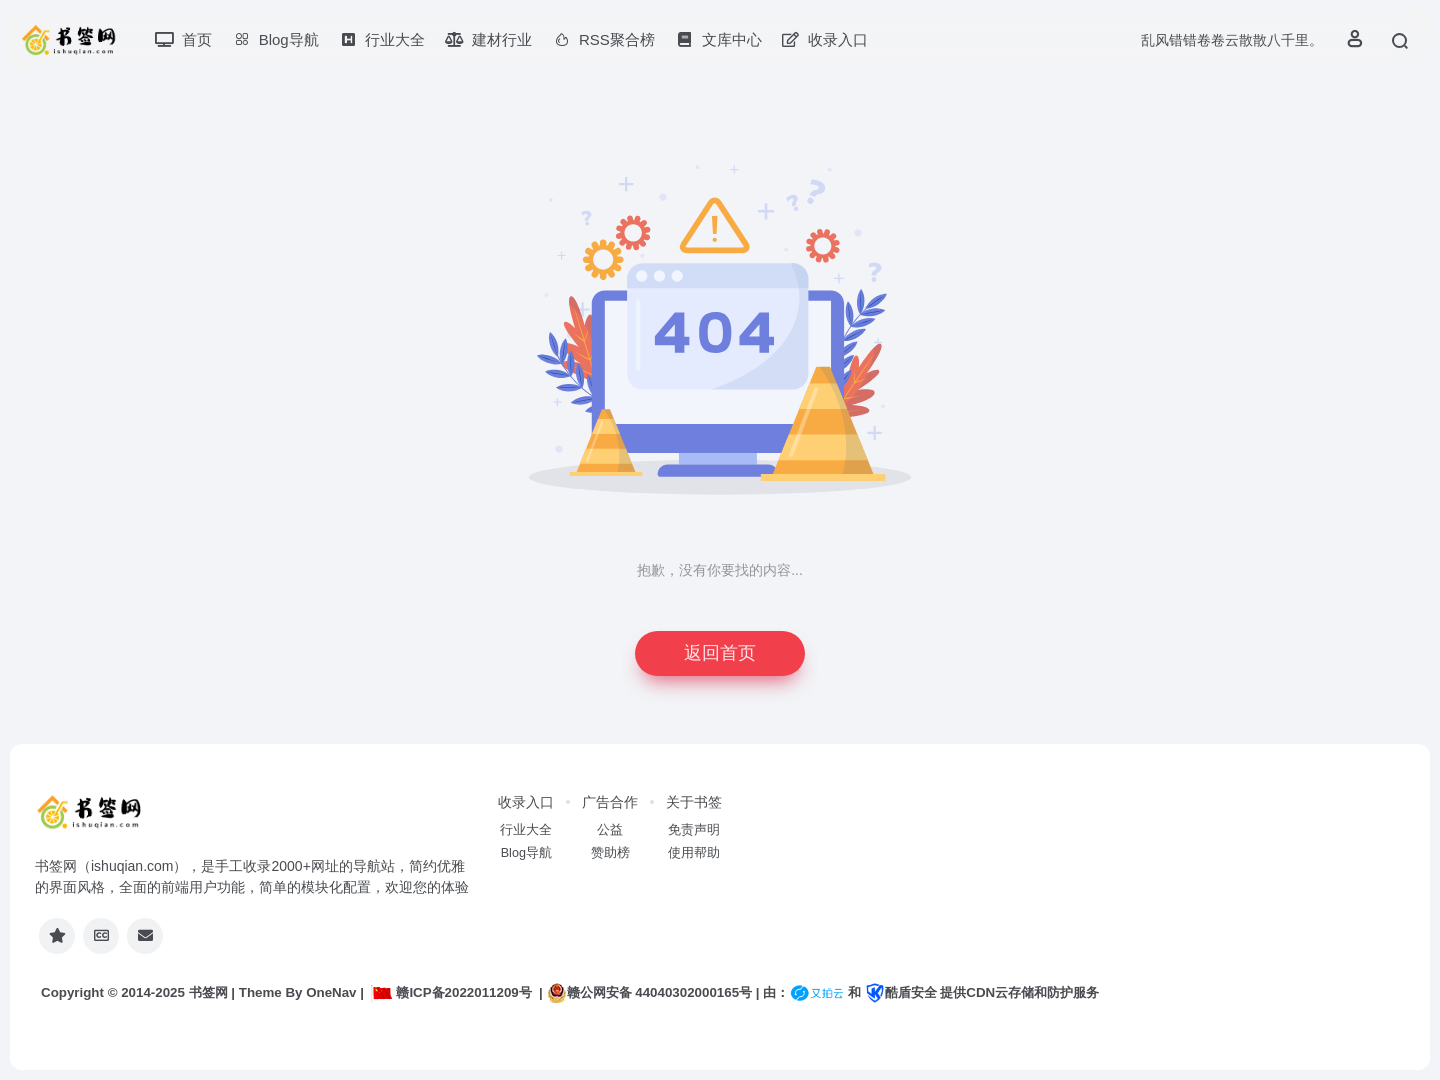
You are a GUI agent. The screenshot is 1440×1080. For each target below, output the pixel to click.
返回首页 (720, 653)
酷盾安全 (901, 992)
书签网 (208, 992)
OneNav (331, 992)
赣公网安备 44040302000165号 (649, 993)
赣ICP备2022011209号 (451, 992)
